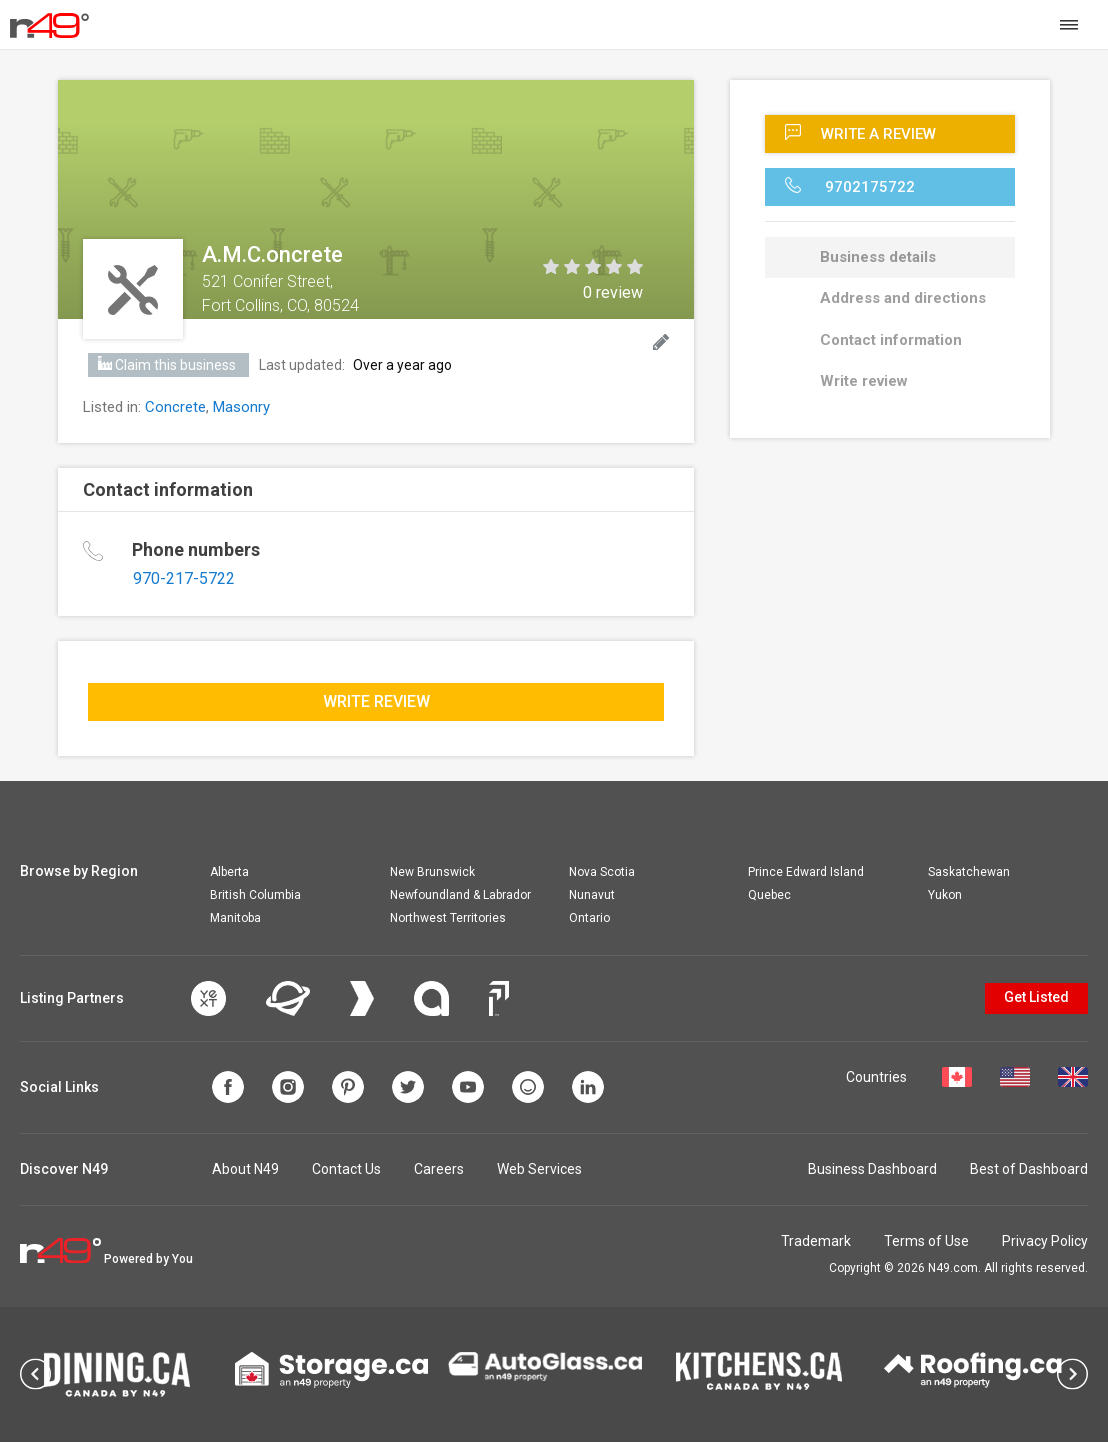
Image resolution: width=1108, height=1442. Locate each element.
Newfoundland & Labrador (460, 895)
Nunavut (592, 895)
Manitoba (235, 918)
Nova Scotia (602, 872)
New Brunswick (432, 872)
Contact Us (346, 1169)
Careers (439, 1169)
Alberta (229, 872)
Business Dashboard (872, 1169)
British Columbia (255, 895)
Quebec (769, 895)
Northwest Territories (448, 918)
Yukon (945, 895)
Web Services (539, 1169)
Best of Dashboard (1029, 1169)
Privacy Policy (1045, 1241)
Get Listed (1036, 997)
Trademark (816, 1241)
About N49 (245, 1169)
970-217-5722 (184, 578)
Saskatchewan (969, 872)
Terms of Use (926, 1241)
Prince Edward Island (806, 872)
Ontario (589, 918)
